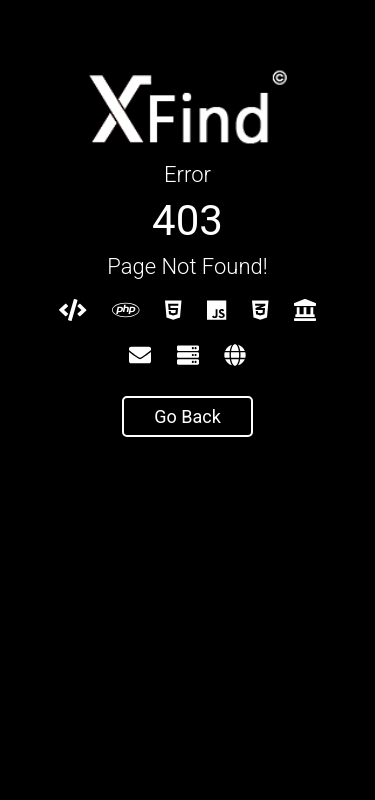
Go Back (187, 416)
